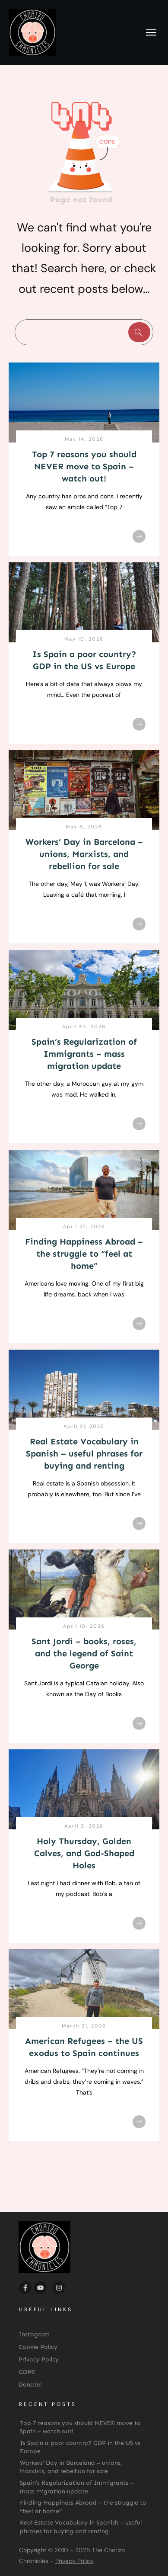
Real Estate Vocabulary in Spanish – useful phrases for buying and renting (84, 1453)
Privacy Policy (74, 2561)
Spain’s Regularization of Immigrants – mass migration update (84, 1053)
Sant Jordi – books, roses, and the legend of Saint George (84, 1653)
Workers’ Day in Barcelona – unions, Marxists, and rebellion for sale (84, 854)
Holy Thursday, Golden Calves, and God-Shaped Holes (84, 1853)
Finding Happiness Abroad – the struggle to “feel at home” (84, 1253)
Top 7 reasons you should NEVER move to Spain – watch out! (84, 466)
